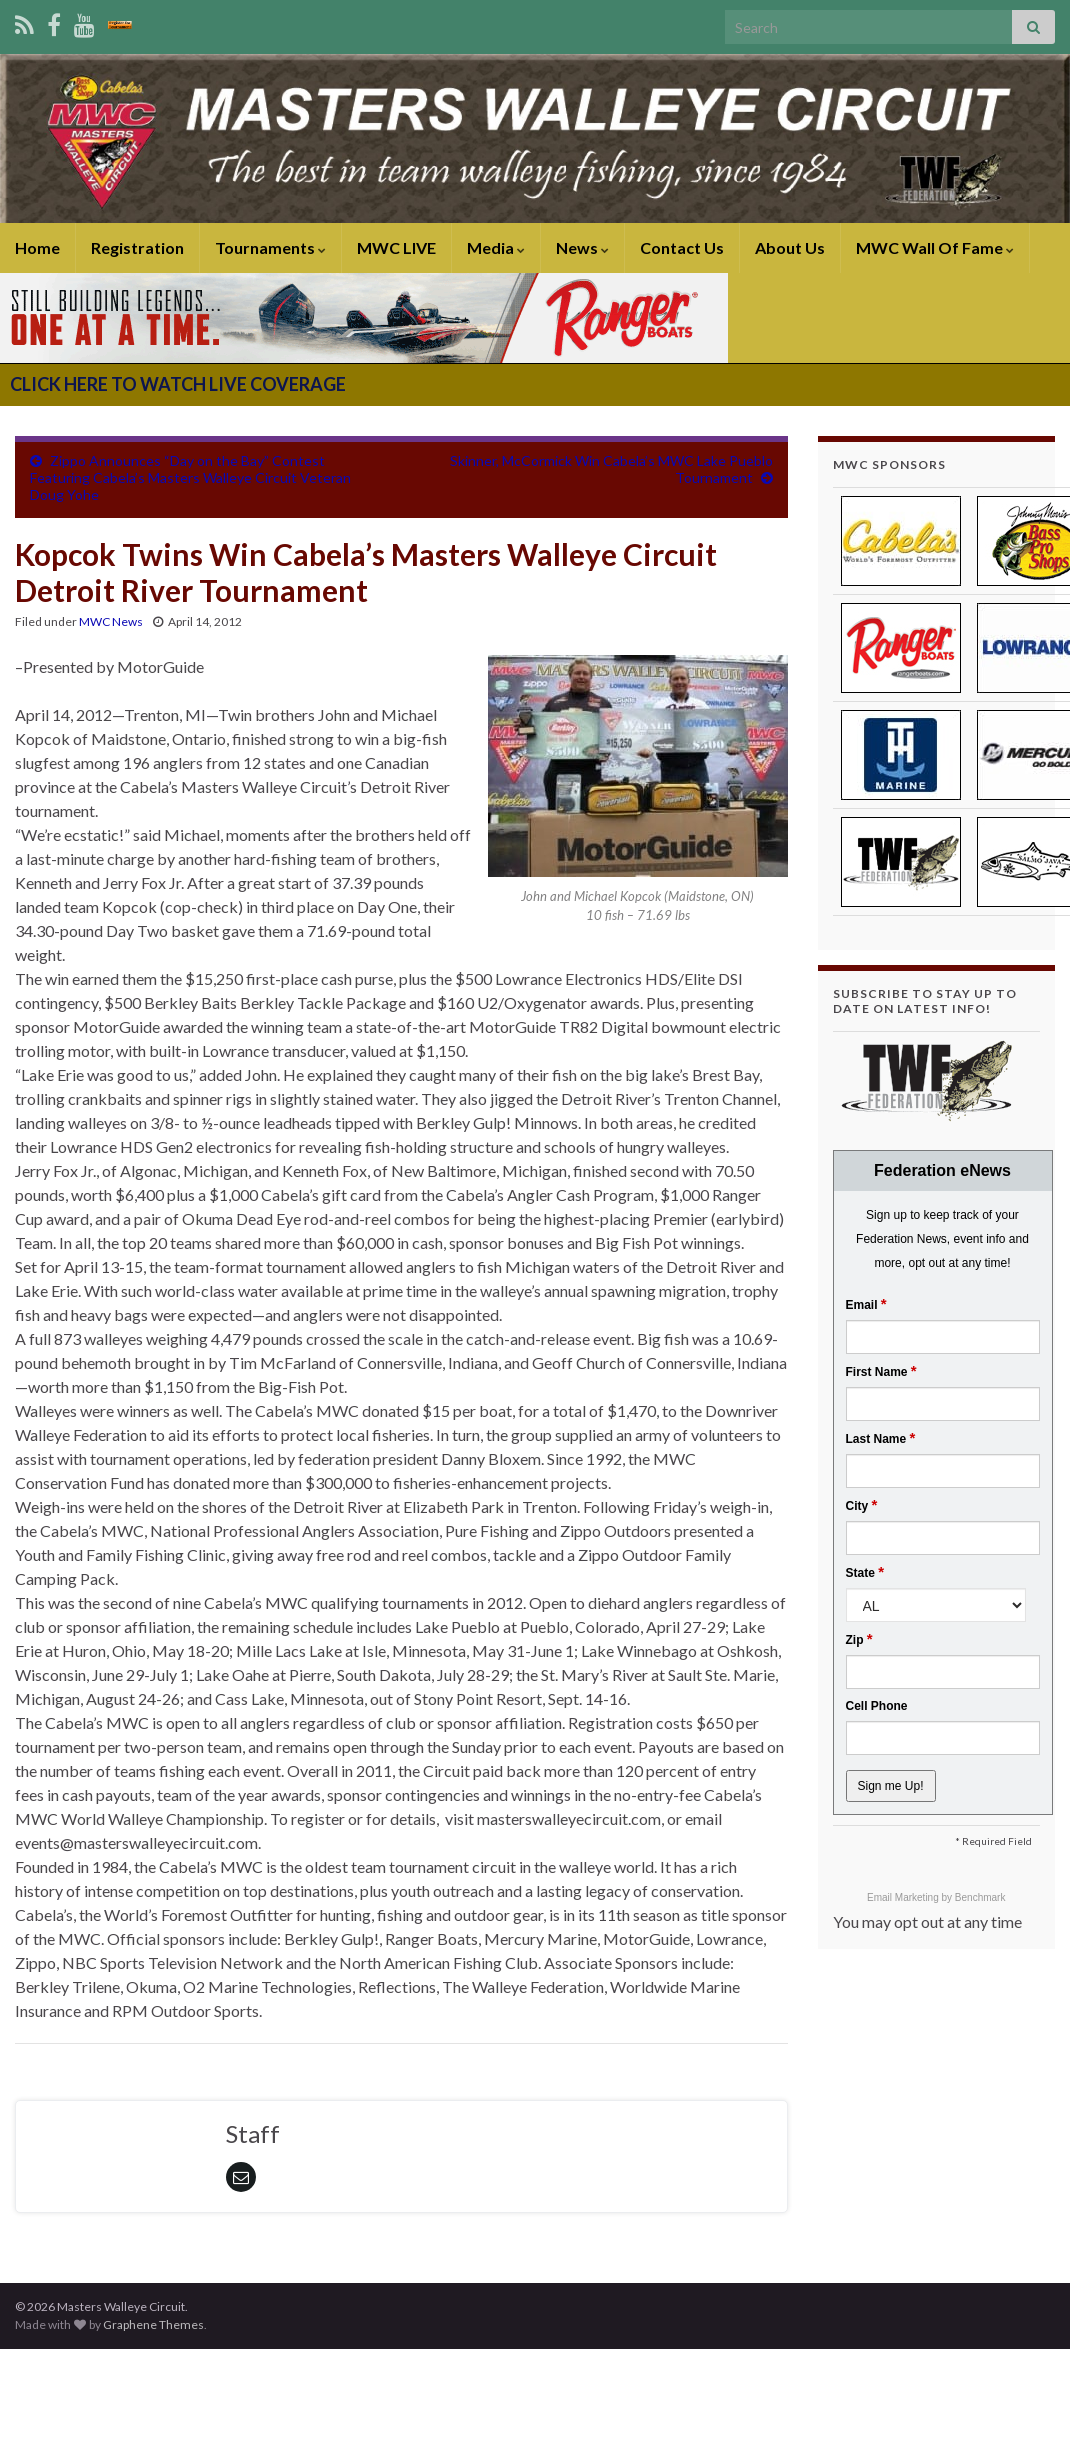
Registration (137, 247)
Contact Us (682, 247)
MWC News (111, 621)
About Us (790, 247)
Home (37, 247)
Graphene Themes (153, 2324)
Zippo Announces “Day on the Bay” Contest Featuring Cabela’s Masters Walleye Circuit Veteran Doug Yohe (190, 477)
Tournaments (270, 247)
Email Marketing (904, 1897)
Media (496, 247)
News (582, 247)
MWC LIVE (396, 247)
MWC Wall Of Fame (935, 247)
